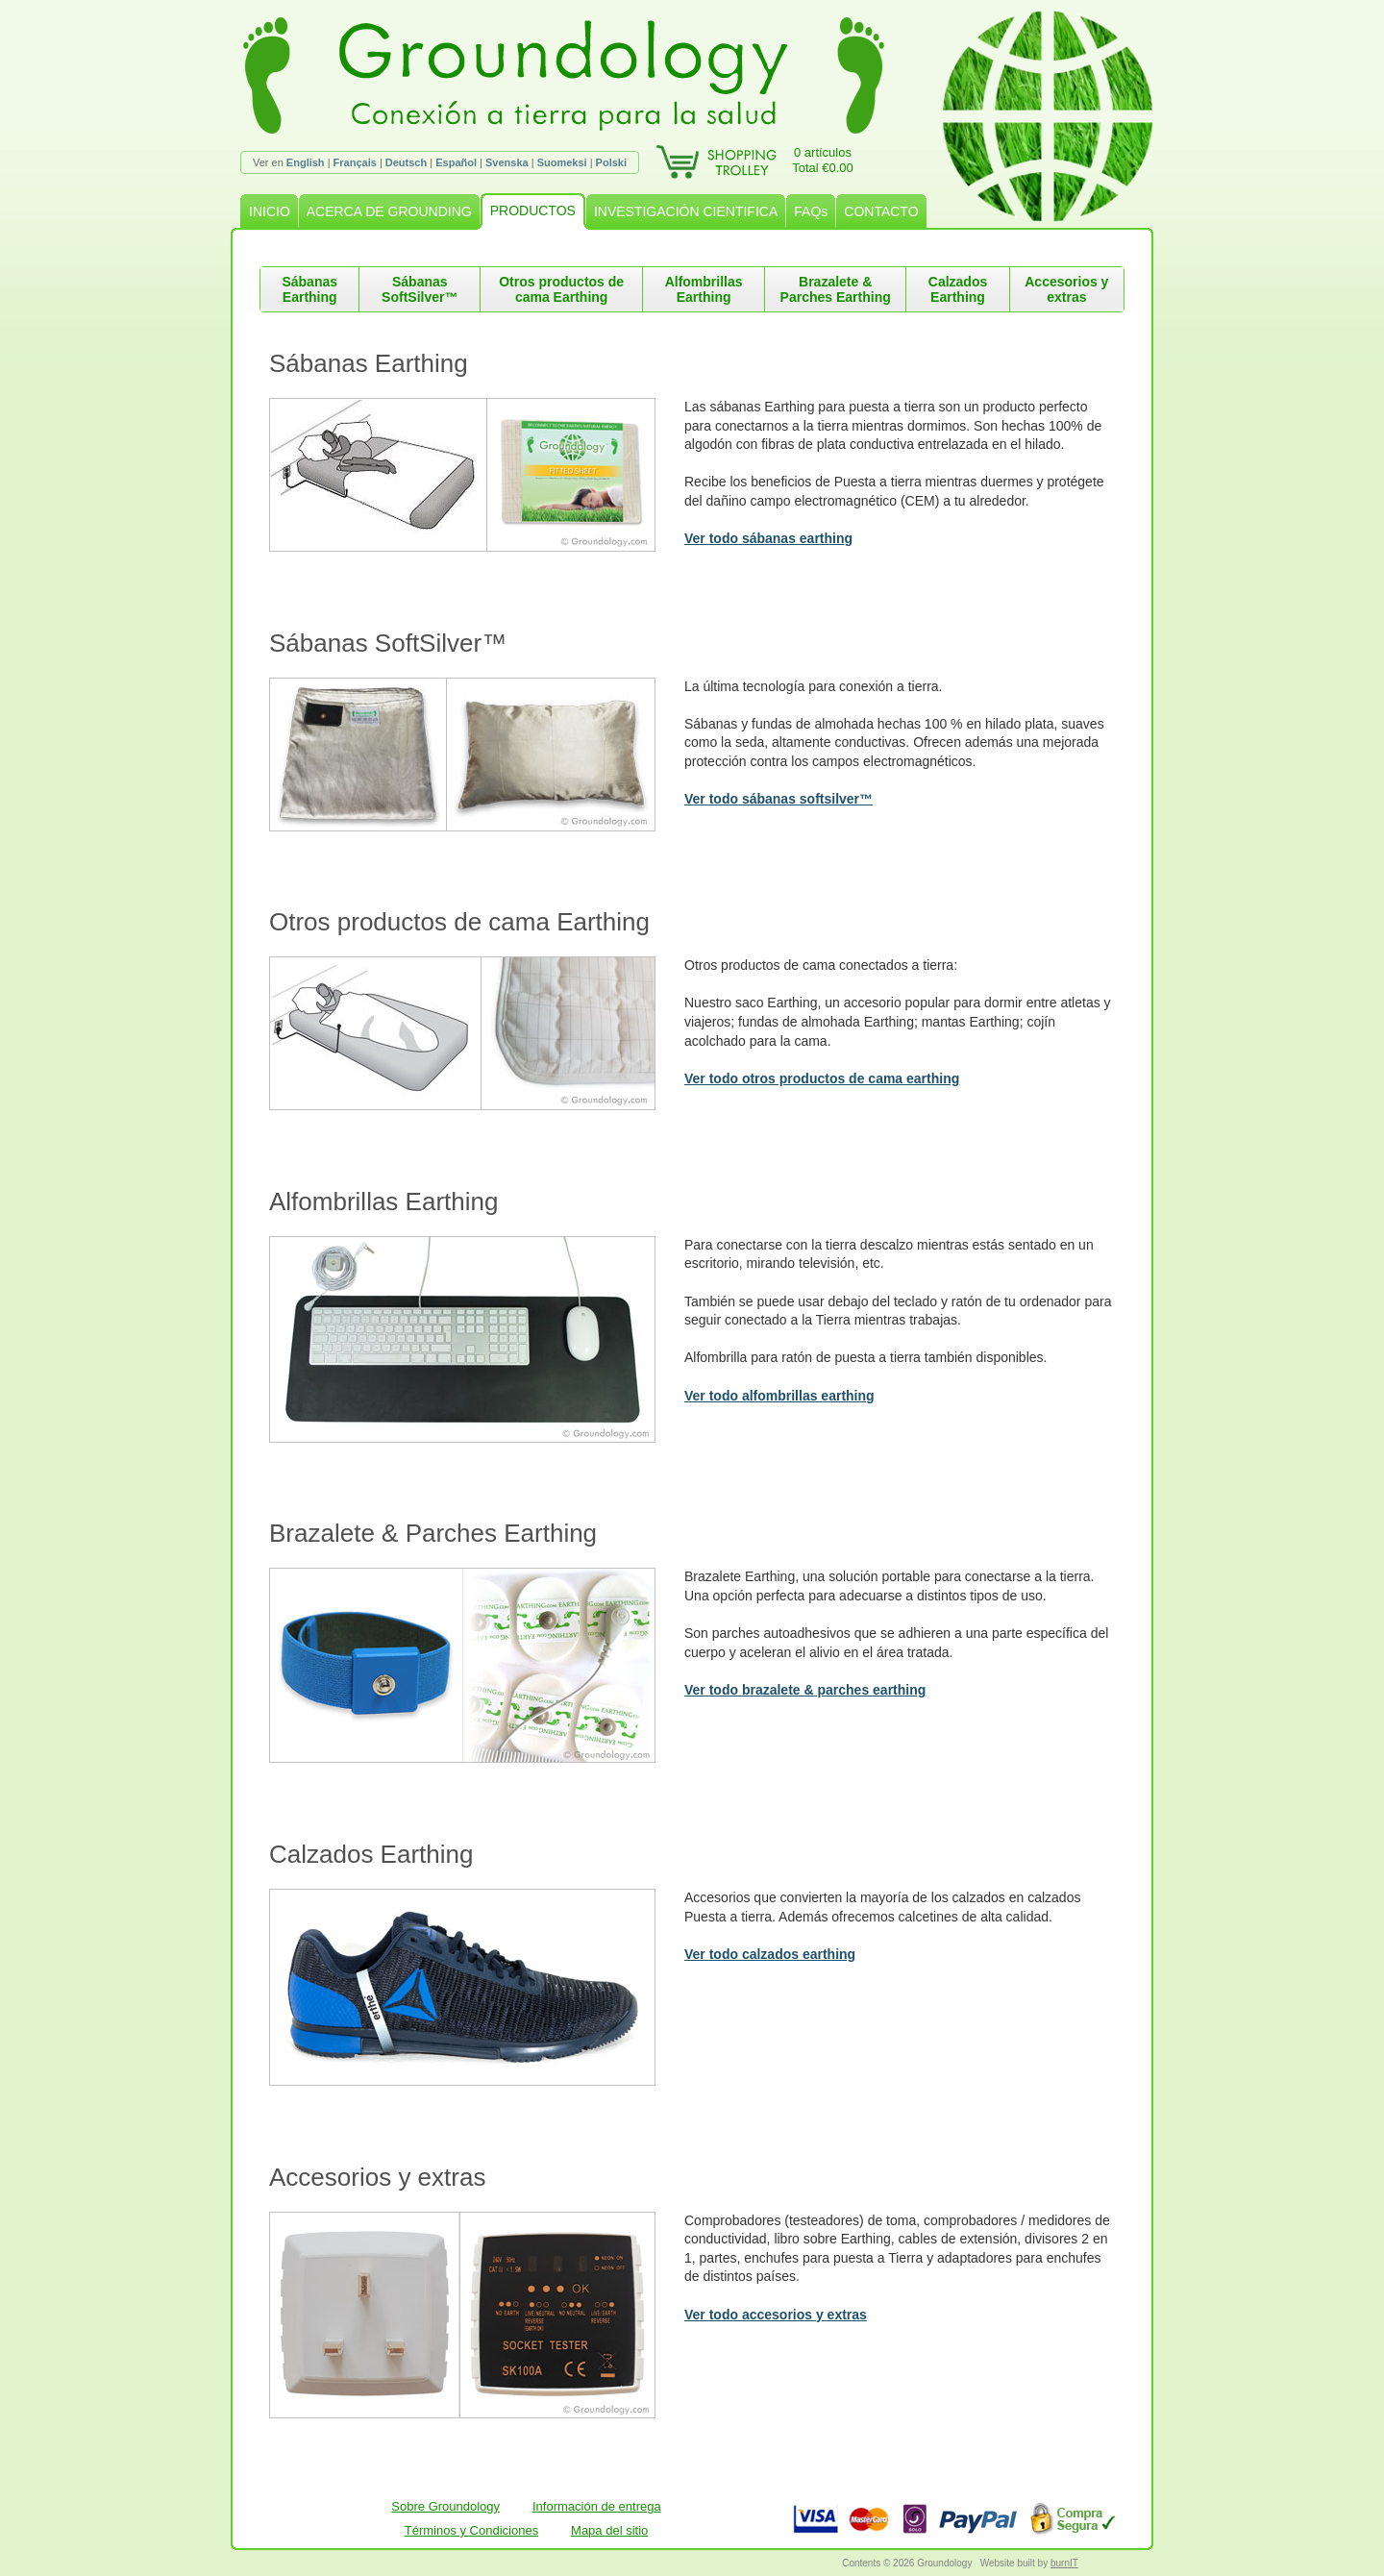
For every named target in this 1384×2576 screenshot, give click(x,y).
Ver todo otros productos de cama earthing (821, 1078)
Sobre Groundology (445, 2506)
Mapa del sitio (609, 2530)
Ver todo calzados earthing (769, 1954)
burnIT (1064, 2563)
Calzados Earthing (957, 289)
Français (355, 162)
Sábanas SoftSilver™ (419, 289)
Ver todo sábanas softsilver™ (778, 798)
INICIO (269, 211)
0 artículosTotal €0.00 (822, 160)
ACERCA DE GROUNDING (389, 211)
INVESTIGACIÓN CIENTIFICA (686, 211)
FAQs (811, 211)
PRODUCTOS (533, 210)
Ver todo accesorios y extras (775, 2314)
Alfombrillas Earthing (704, 289)
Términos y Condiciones (471, 2530)
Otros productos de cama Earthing (561, 289)
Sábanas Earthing (309, 289)
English (305, 162)
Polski (611, 162)
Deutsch (406, 162)
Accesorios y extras (1066, 289)
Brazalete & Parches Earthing (835, 289)
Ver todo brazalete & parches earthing (805, 1689)
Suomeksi (562, 162)
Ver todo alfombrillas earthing (779, 1395)
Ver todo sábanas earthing (768, 538)
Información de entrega (596, 2506)
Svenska (507, 162)
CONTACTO (881, 211)
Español (456, 162)
